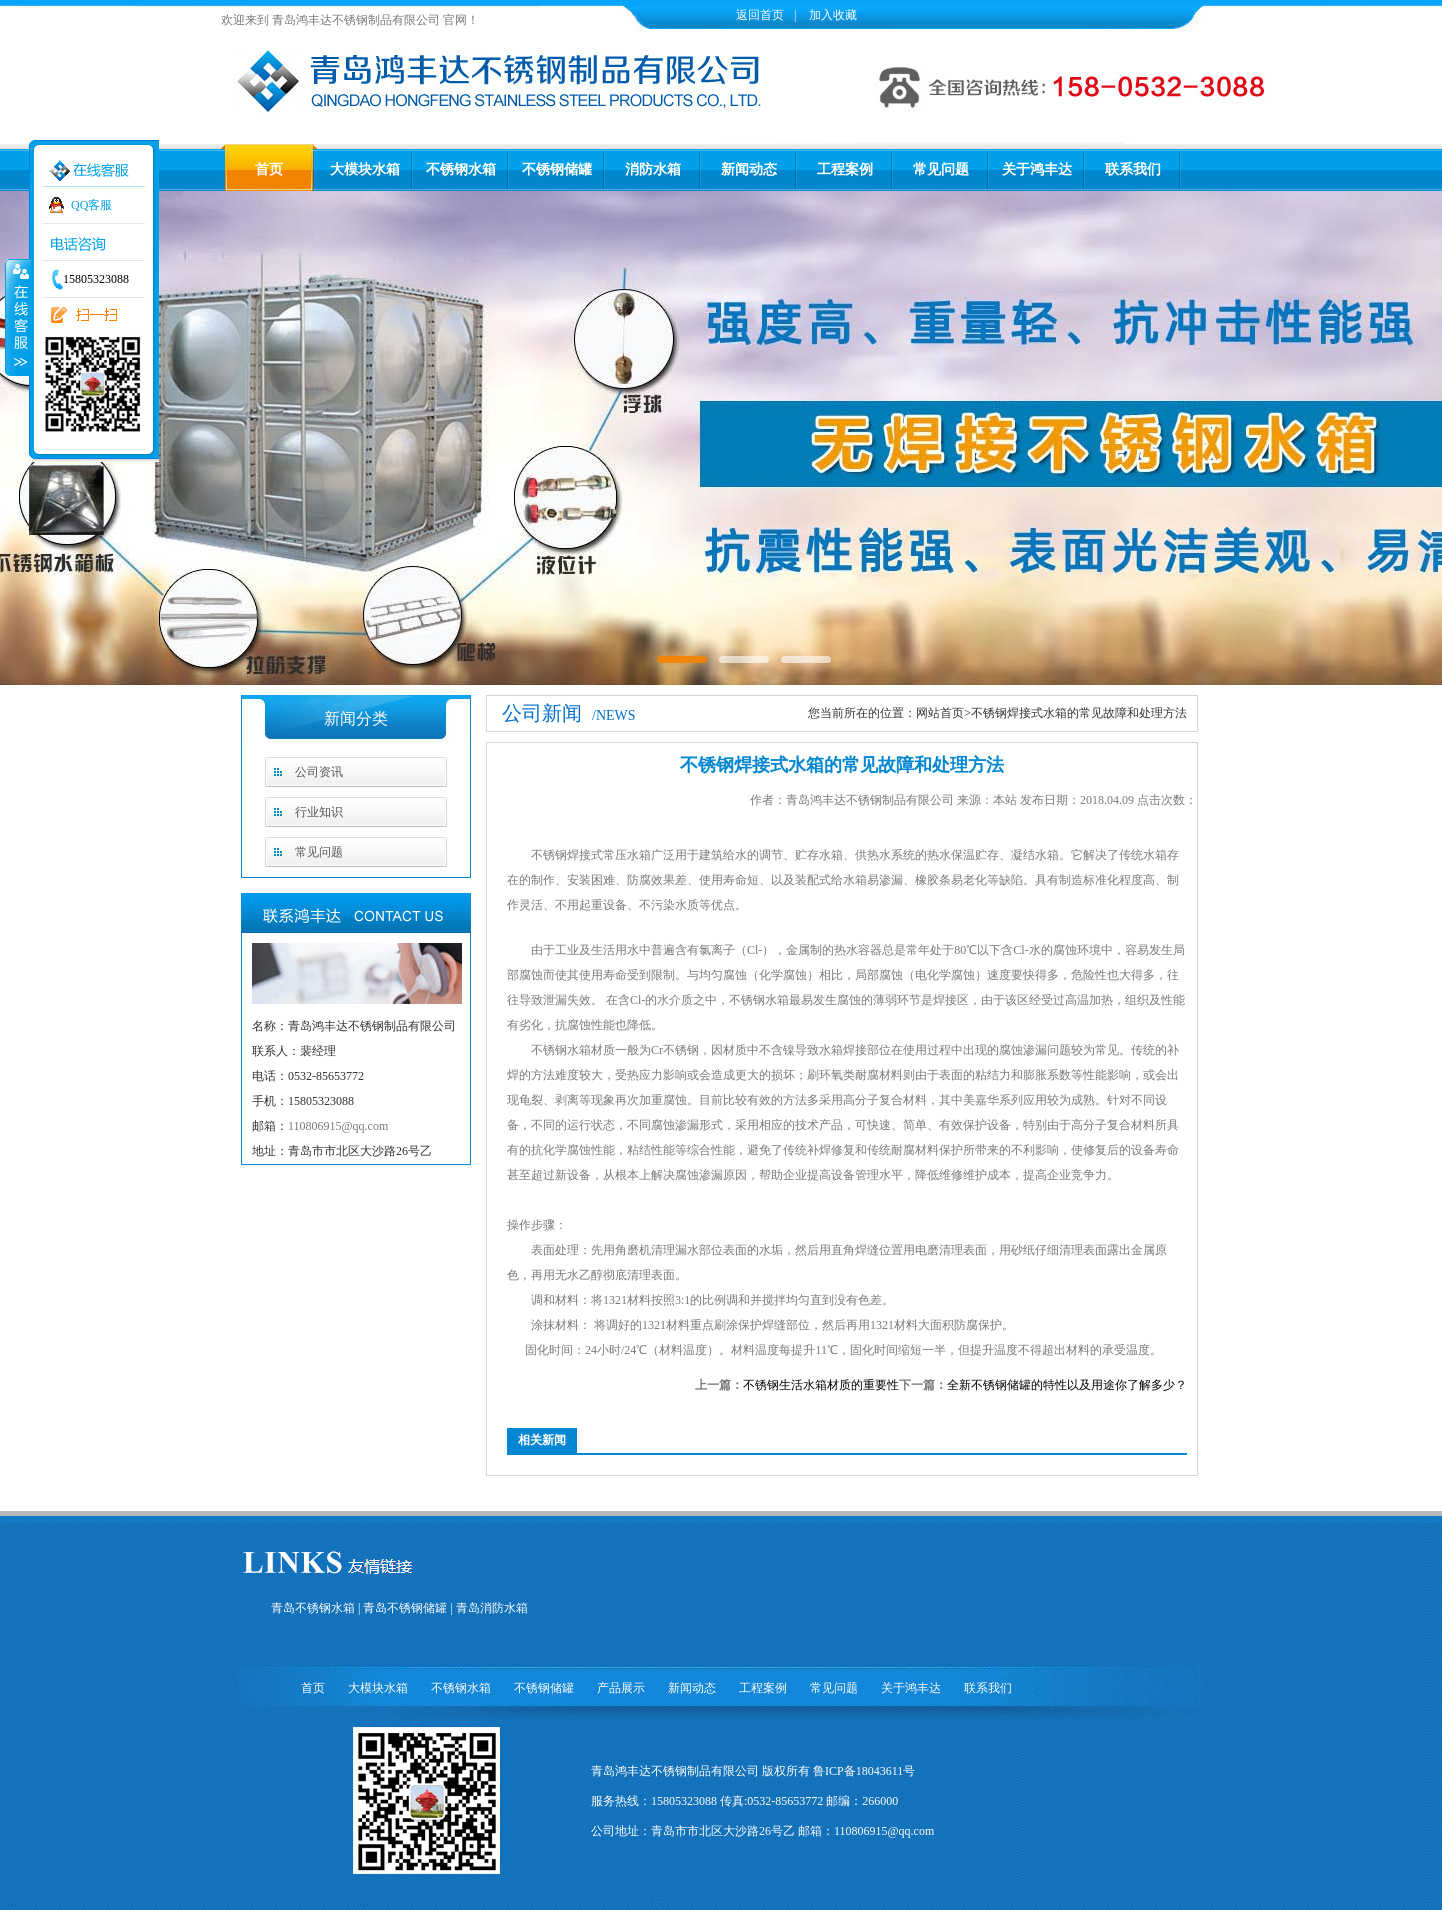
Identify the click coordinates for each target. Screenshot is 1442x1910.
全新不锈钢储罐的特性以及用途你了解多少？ (1067, 1385)
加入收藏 (831, 15)
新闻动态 (749, 169)
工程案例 (845, 169)
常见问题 (941, 169)
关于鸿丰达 (1037, 169)
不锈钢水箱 (461, 169)
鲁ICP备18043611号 (864, 1771)
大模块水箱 (365, 169)
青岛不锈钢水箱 (313, 1608)
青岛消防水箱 (492, 1608)
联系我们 (1133, 169)
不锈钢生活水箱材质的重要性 (821, 1385)
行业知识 (319, 812)
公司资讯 (319, 772)
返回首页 (760, 15)
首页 (269, 169)
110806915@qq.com (338, 1126)
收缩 (17, 317)
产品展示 (621, 1688)
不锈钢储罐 (557, 169)
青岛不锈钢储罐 (405, 1608)
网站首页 (940, 713)
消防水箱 (653, 169)
